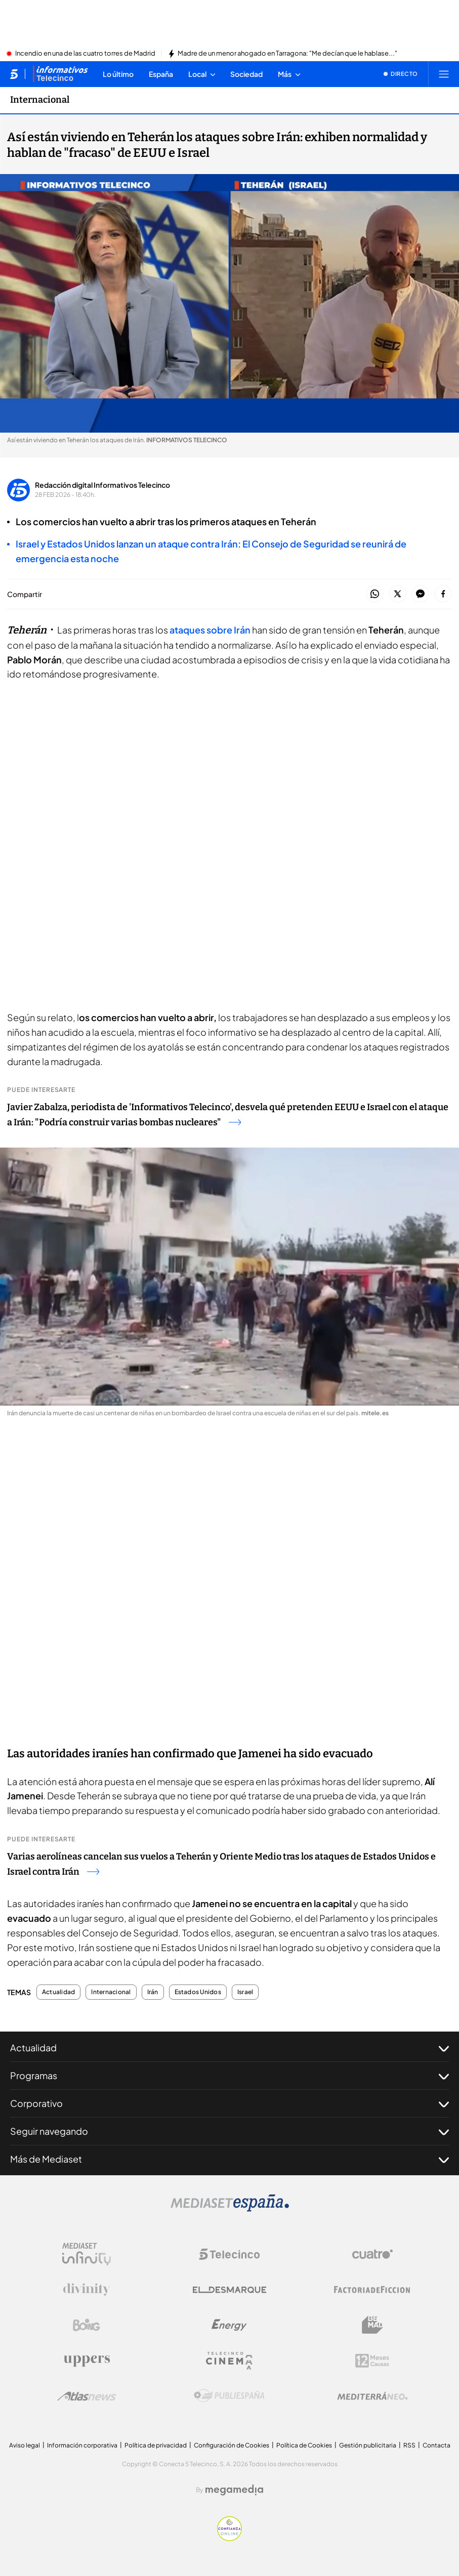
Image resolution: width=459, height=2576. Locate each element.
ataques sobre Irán (211, 630)
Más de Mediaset (229, 2159)
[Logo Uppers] (86, 2360)
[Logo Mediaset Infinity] (86, 2254)
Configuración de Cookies (231, 2445)
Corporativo (229, 2103)
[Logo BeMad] (372, 2325)
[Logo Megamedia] (234, 2490)
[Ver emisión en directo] (401, 73)
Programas (229, 2076)
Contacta (436, 2445)
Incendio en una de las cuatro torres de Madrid (85, 54)
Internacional (111, 1992)
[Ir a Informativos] (60, 74)
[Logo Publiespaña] (229, 2396)
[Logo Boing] (86, 2325)
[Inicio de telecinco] (14, 74)
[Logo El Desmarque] (229, 2290)
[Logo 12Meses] (372, 2361)
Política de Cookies (304, 2445)
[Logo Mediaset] (229, 2208)
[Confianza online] (229, 2538)
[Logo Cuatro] (372, 2254)
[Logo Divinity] (86, 2289)
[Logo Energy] (229, 2325)
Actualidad (58, 1992)
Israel (245, 1992)
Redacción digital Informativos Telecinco (102, 484)
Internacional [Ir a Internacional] (39, 99)
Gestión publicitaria (367, 2445)
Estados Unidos (198, 1992)
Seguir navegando (229, 2131)
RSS (409, 2445)
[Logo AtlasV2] (86, 2396)
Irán (152, 1992)
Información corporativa (82, 2445)
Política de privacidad (155, 2445)
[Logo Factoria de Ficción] (372, 2289)
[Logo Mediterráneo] (372, 2396)
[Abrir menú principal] (444, 74)
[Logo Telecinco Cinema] (229, 2360)
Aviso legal (24, 2445)
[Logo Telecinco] (229, 2254)
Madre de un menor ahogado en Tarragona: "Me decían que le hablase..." (287, 54)
